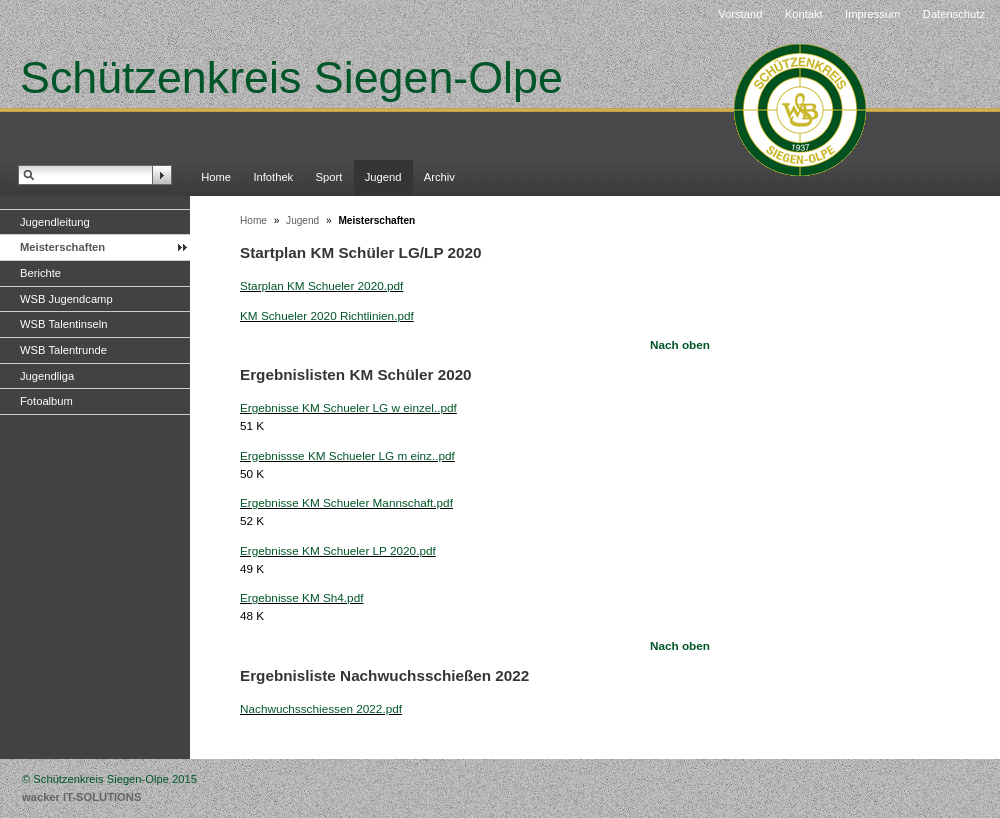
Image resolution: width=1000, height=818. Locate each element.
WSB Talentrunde (63, 350)
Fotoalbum (46, 401)
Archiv (439, 177)
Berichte (40, 273)
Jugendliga (47, 376)
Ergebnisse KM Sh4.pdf (301, 597)
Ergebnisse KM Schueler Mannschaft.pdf (346, 502)
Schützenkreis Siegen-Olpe (291, 77)
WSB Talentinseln (63, 324)
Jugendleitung (55, 222)
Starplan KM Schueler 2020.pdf (321, 285)
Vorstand (740, 14)
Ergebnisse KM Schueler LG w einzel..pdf (348, 407)
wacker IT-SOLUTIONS (81, 797)
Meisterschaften (62, 247)
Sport (329, 177)
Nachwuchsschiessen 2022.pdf (321, 708)
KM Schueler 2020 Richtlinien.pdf (327, 315)
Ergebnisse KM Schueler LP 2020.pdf (338, 550)
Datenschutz (954, 14)
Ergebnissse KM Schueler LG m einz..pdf (347, 455)
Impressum (872, 14)
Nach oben (680, 344)
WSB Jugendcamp (66, 299)
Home (216, 177)
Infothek (273, 177)
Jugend (383, 177)
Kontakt (804, 14)
